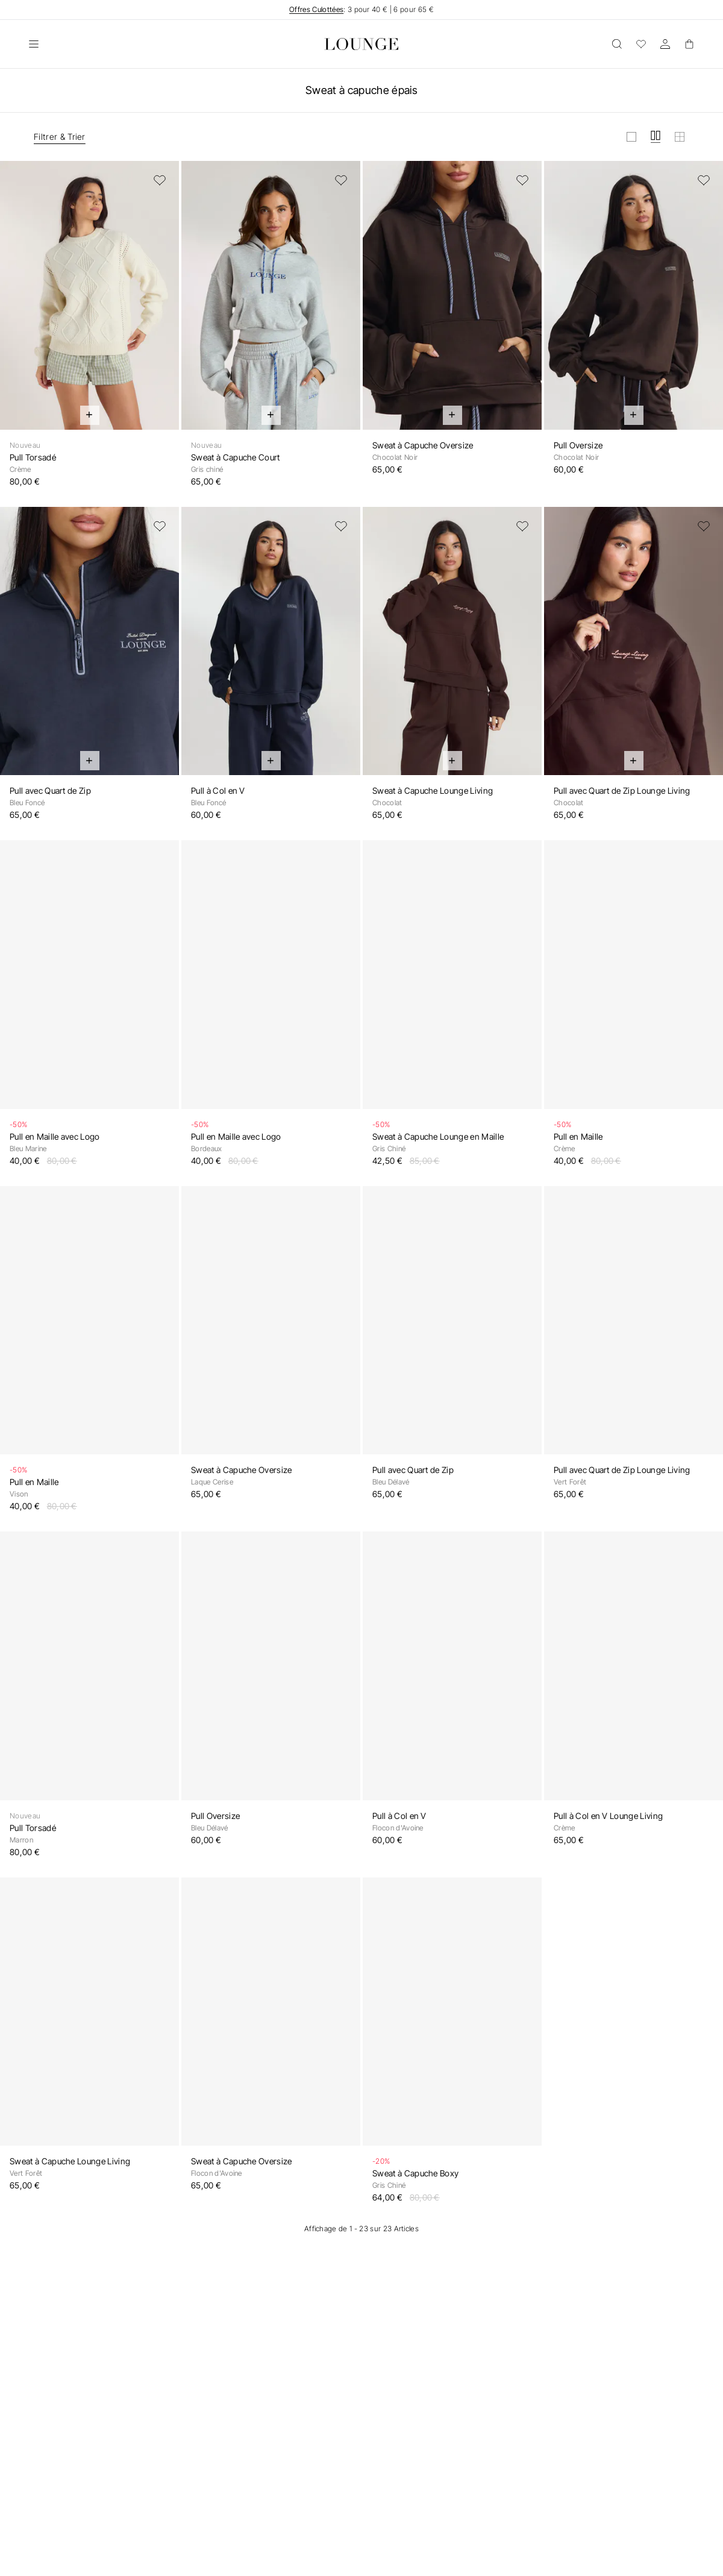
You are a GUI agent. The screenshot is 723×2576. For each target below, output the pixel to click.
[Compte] (665, 44)
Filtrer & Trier (60, 136)
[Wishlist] (641, 44)
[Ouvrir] (33, 44)
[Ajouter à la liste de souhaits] (159, 180)
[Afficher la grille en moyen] (655, 136)
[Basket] (689, 44)
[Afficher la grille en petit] (679, 136)
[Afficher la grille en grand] (631, 136)
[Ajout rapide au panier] (89, 415)
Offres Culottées (316, 9)
